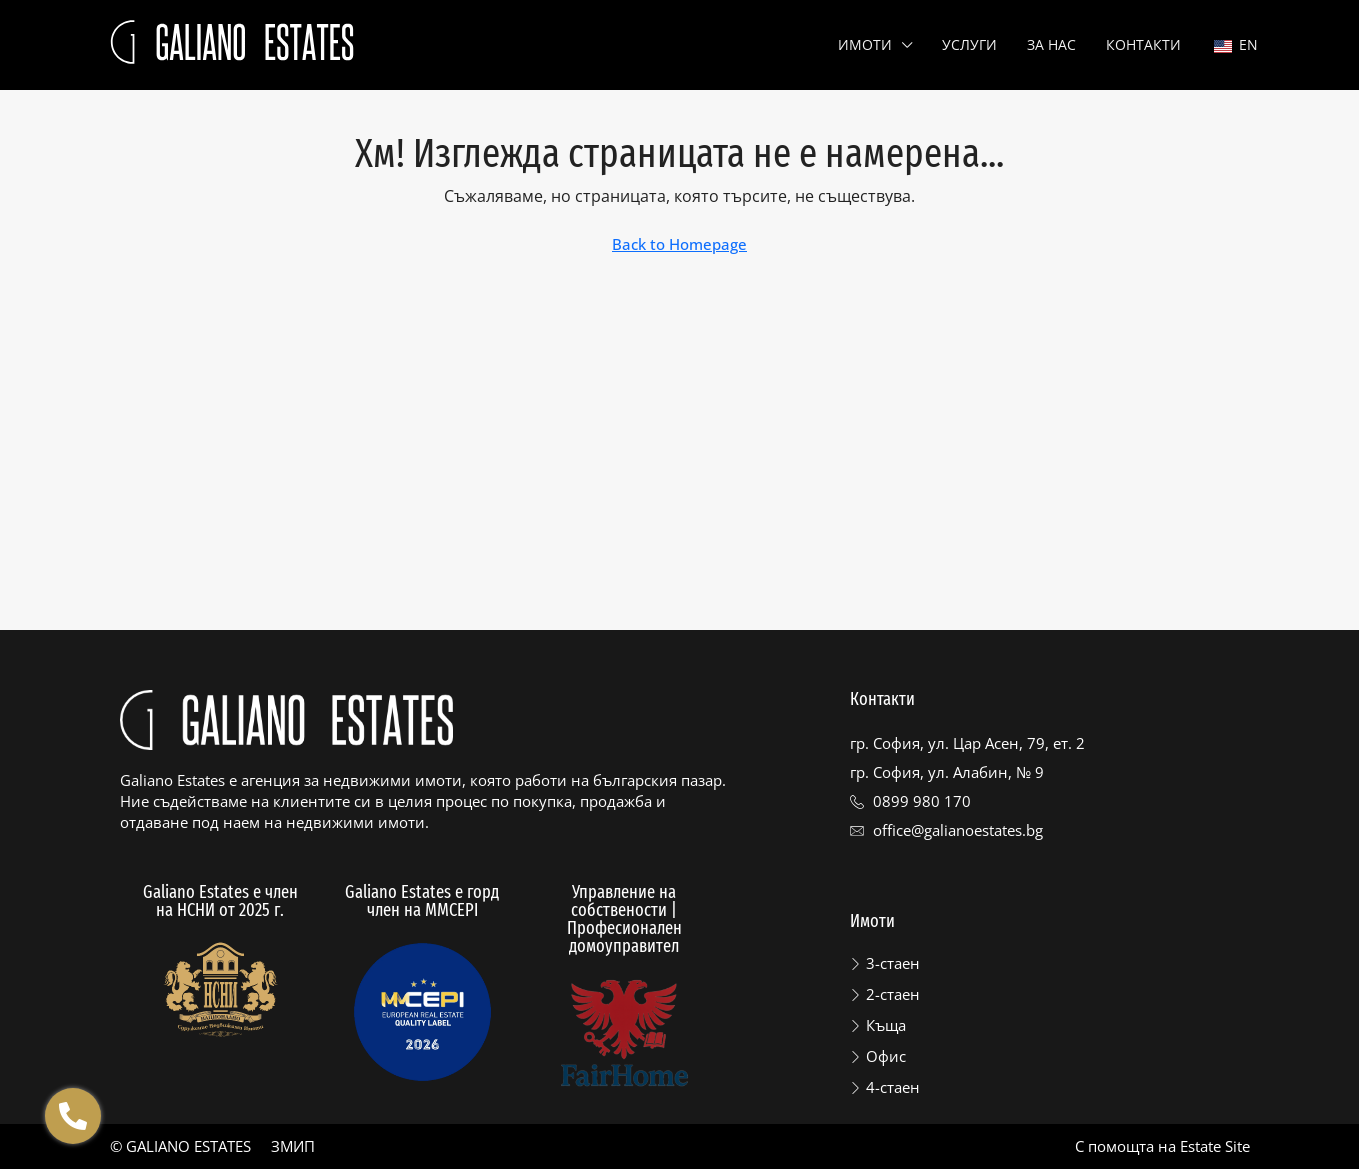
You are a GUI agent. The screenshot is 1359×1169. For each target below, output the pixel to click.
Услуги (969, 44)
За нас (1051, 44)
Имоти (865, 44)
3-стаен (893, 963)
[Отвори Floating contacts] (73, 1116)
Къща (886, 1025)
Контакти (1143, 44)
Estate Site (1215, 1146)
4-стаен (893, 1087)
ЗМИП (293, 1146)
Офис (886, 1056)
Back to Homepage (679, 244)
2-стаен (893, 994)
